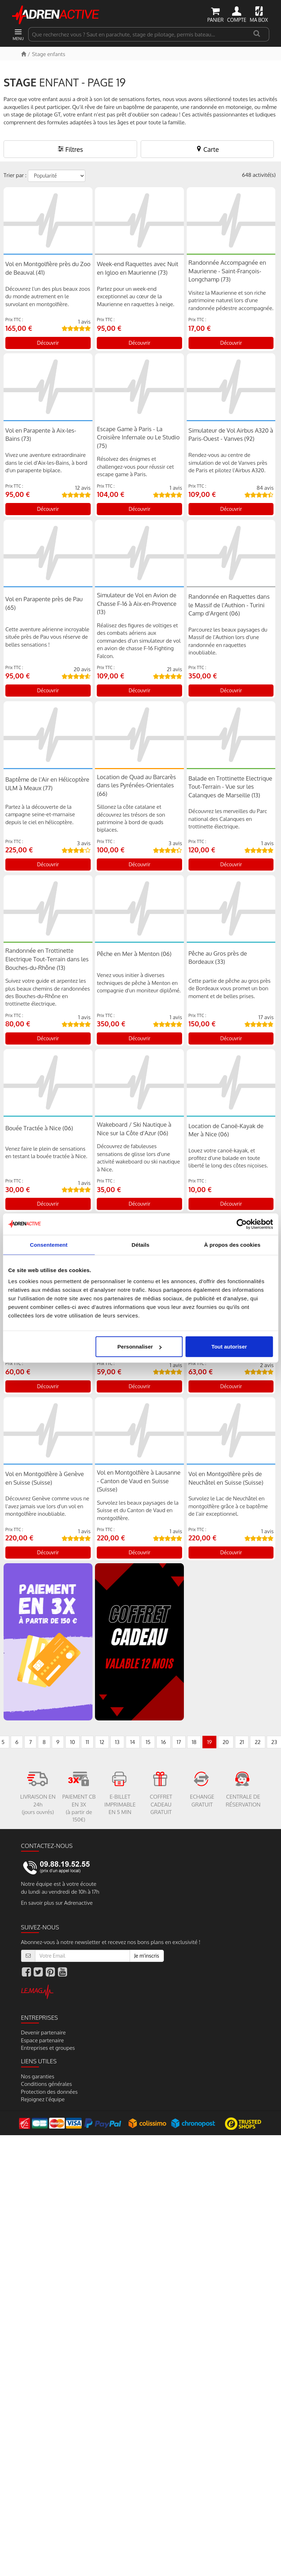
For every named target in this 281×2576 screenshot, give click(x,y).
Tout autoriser (229, 1347)
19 (209, 1742)
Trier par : (15, 175)
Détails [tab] (141, 1244)
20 (225, 1742)
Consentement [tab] (48, 1244)
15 (148, 1742)
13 (117, 1742)
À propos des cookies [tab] (232, 1244)
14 (132, 1742)
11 (87, 1742)
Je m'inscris (146, 1956)
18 (194, 1742)
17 (179, 1742)
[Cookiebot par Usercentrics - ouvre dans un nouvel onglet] (241, 1224)
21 (242, 1742)
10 (72, 1742)
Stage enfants (48, 54)
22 (257, 1742)
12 (102, 1742)
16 (163, 1742)
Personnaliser (139, 1347)
